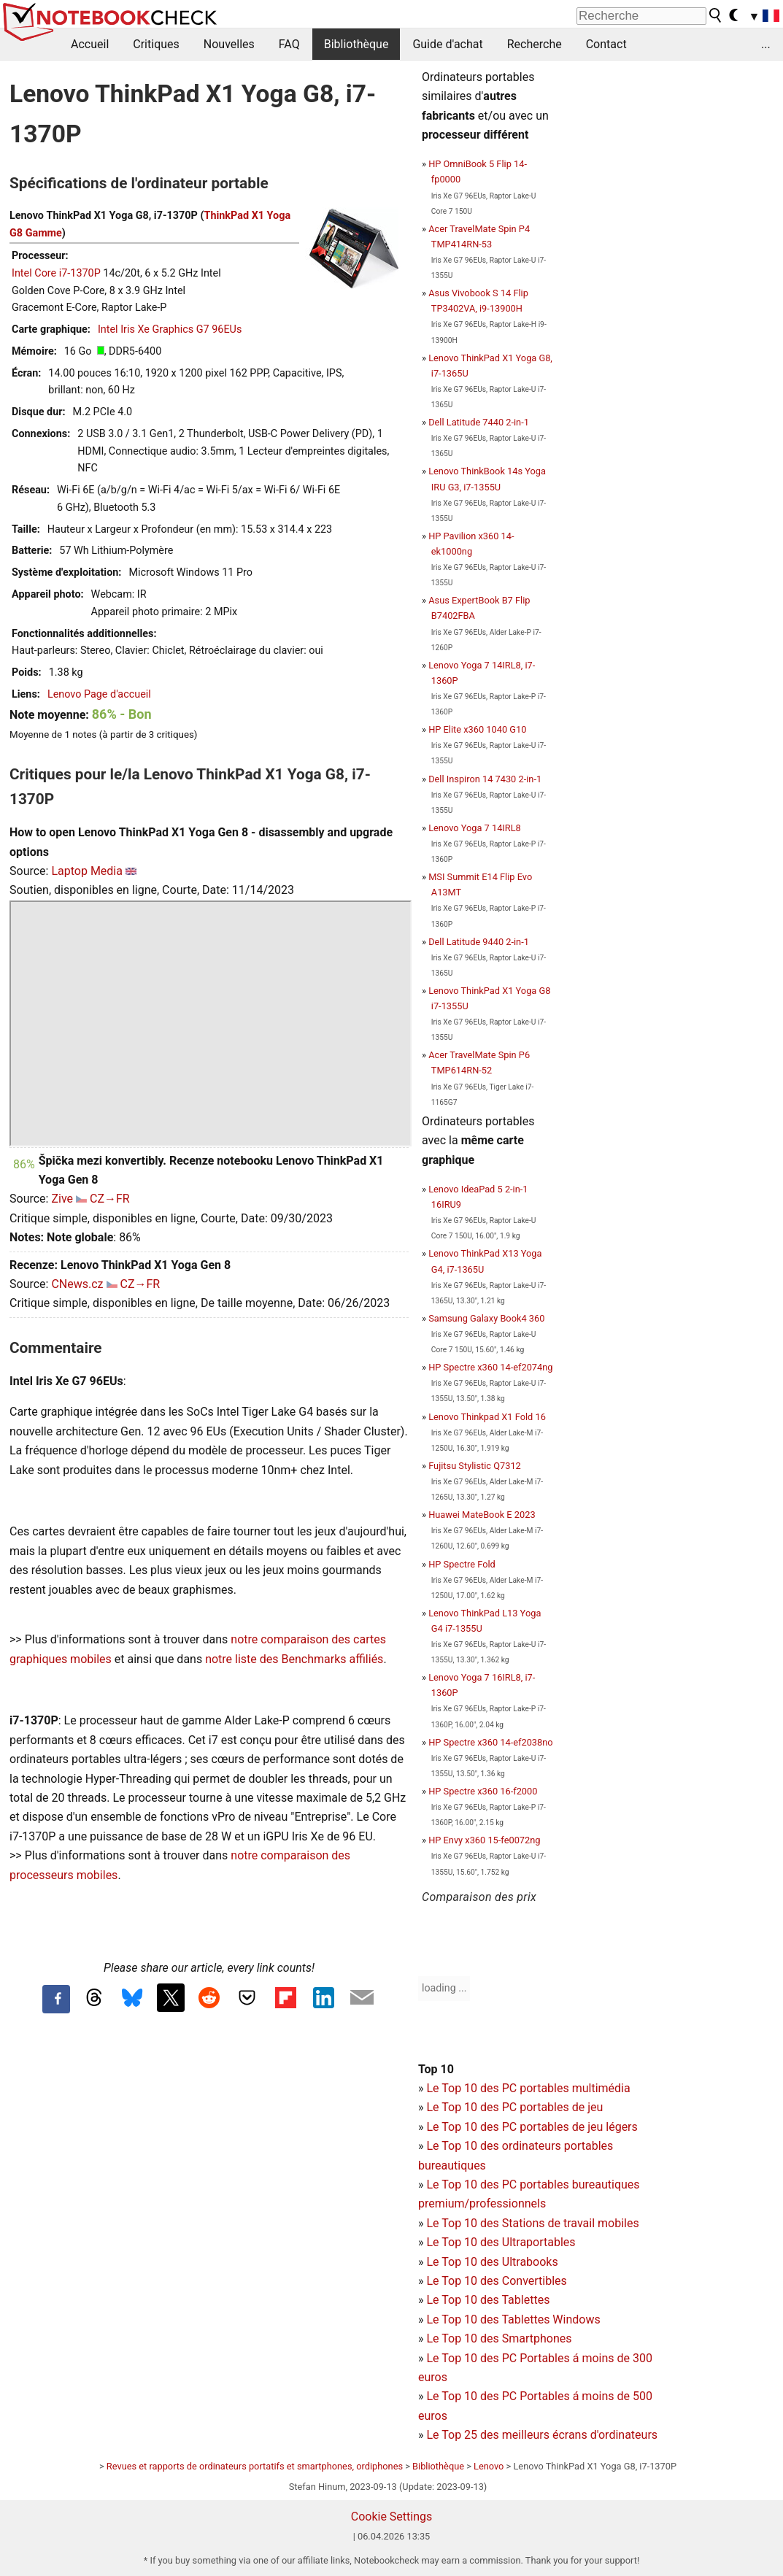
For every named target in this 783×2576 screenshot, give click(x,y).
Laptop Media (87, 871)
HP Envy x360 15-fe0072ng (484, 1840)
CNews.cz (77, 1284)
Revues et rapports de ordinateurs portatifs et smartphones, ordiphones (255, 2466)
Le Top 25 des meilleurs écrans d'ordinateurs (541, 2435)
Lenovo (489, 2466)
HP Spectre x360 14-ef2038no (490, 1742)
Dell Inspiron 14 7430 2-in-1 (484, 779)
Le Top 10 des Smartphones (498, 2338)
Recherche (534, 44)
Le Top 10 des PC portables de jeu (514, 2107)
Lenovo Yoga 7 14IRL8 (474, 827)
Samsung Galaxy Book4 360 (486, 1318)
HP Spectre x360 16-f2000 (482, 1791)
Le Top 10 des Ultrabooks (492, 2262)
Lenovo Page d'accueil (99, 694)
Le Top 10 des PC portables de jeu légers (531, 2127)
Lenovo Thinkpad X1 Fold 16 (487, 1416)
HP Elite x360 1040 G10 (477, 729)
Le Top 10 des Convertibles (496, 2281)
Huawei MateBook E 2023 (481, 1514)
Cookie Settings (392, 2516)
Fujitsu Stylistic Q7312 (474, 1465)
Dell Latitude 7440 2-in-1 (478, 422)
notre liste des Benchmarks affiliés (294, 1659)
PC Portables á (542, 2358)
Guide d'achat (447, 44)
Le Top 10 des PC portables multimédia (528, 2088)
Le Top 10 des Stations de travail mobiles (532, 2223)
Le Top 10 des (463, 2358)
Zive (62, 1199)
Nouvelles (229, 44)
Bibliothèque (356, 44)
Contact (606, 44)
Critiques (156, 44)
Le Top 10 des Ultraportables (500, 2242)
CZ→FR (110, 1199)
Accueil (90, 44)
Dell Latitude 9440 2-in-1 (478, 941)
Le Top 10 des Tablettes (487, 2300)
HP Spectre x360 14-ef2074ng (490, 1367)
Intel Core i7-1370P (56, 273)
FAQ (289, 44)
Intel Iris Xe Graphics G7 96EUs (170, 329)
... (766, 44)
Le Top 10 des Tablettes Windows (513, 2319)
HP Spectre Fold (461, 1564)
